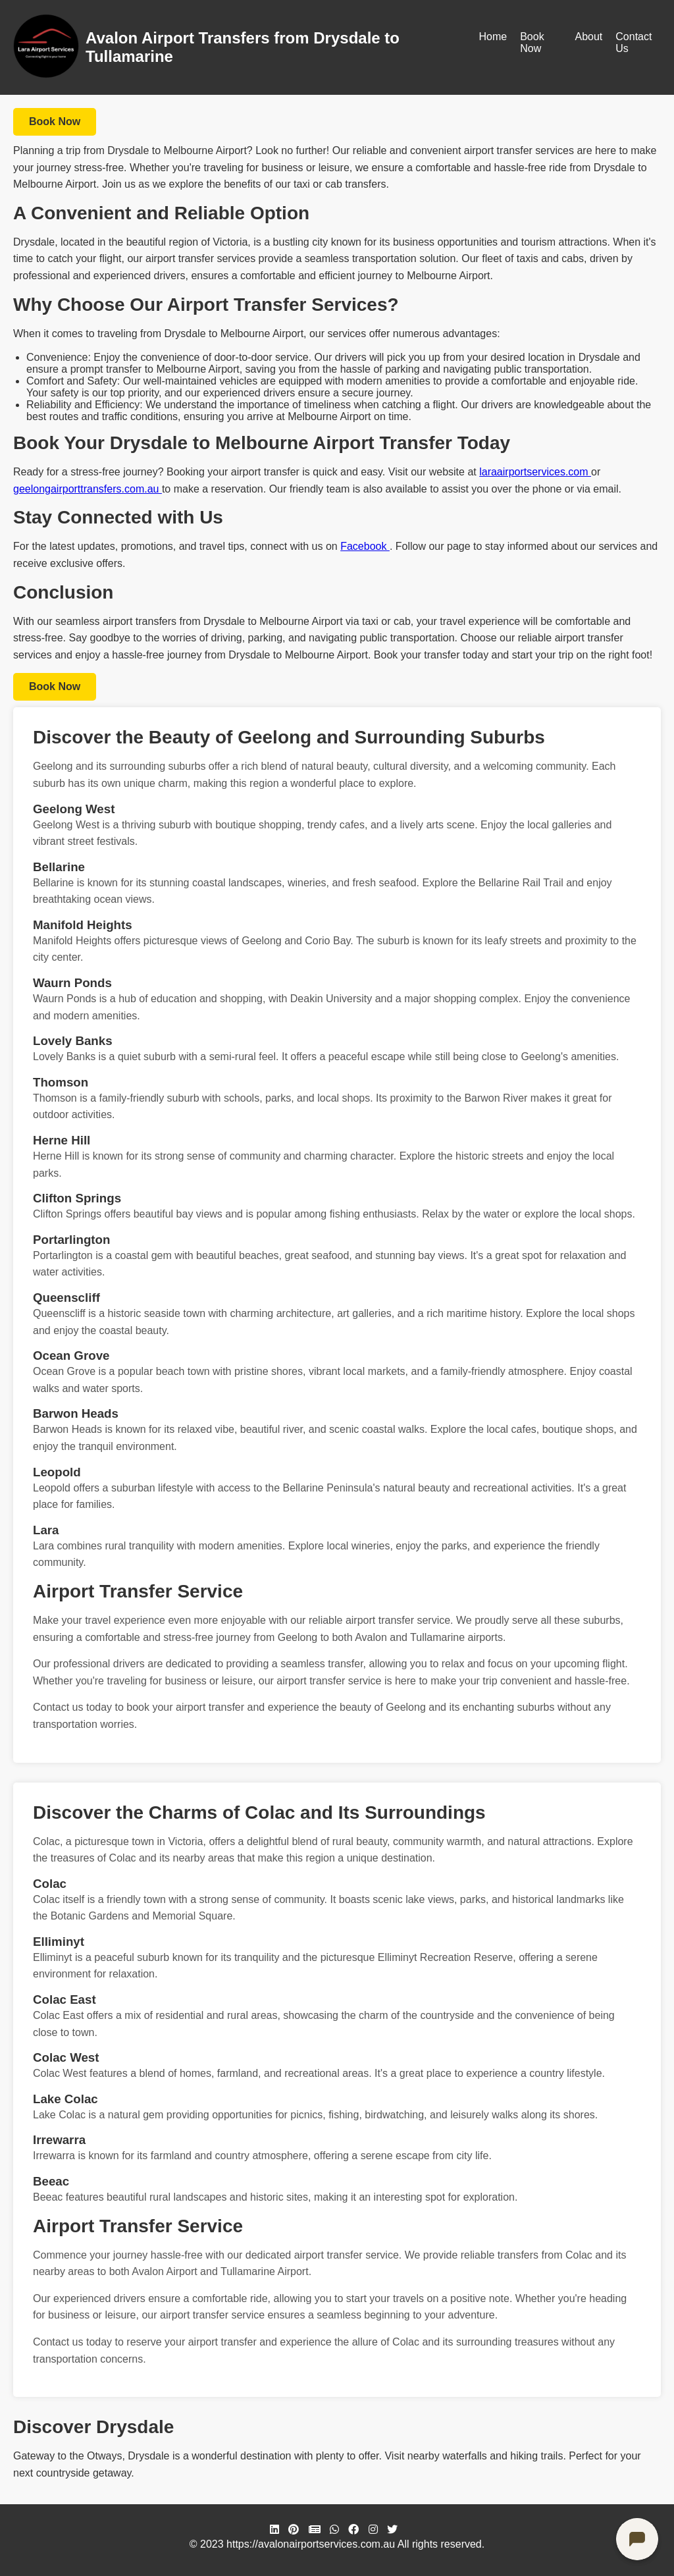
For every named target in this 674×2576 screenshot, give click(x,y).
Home (493, 36)
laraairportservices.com (535, 471)
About (588, 36)
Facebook (365, 546)
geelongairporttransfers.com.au (87, 489)
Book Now (532, 42)
